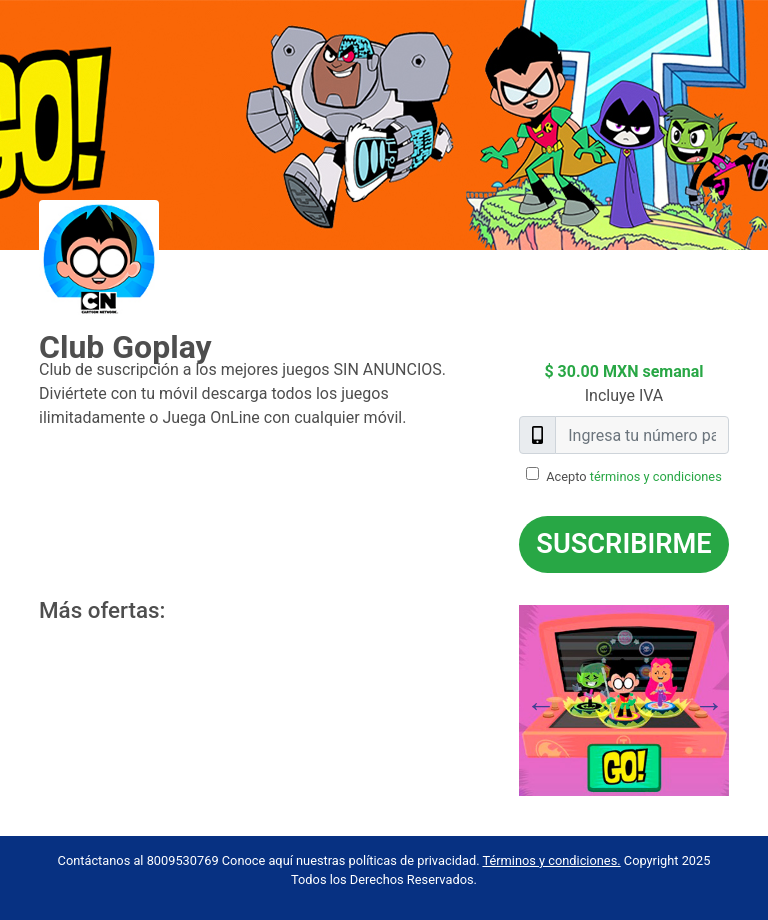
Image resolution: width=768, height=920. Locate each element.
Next (744, 700)
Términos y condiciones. (551, 860)
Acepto (634, 476)
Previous (504, 700)
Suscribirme (623, 544)
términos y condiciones (656, 476)
